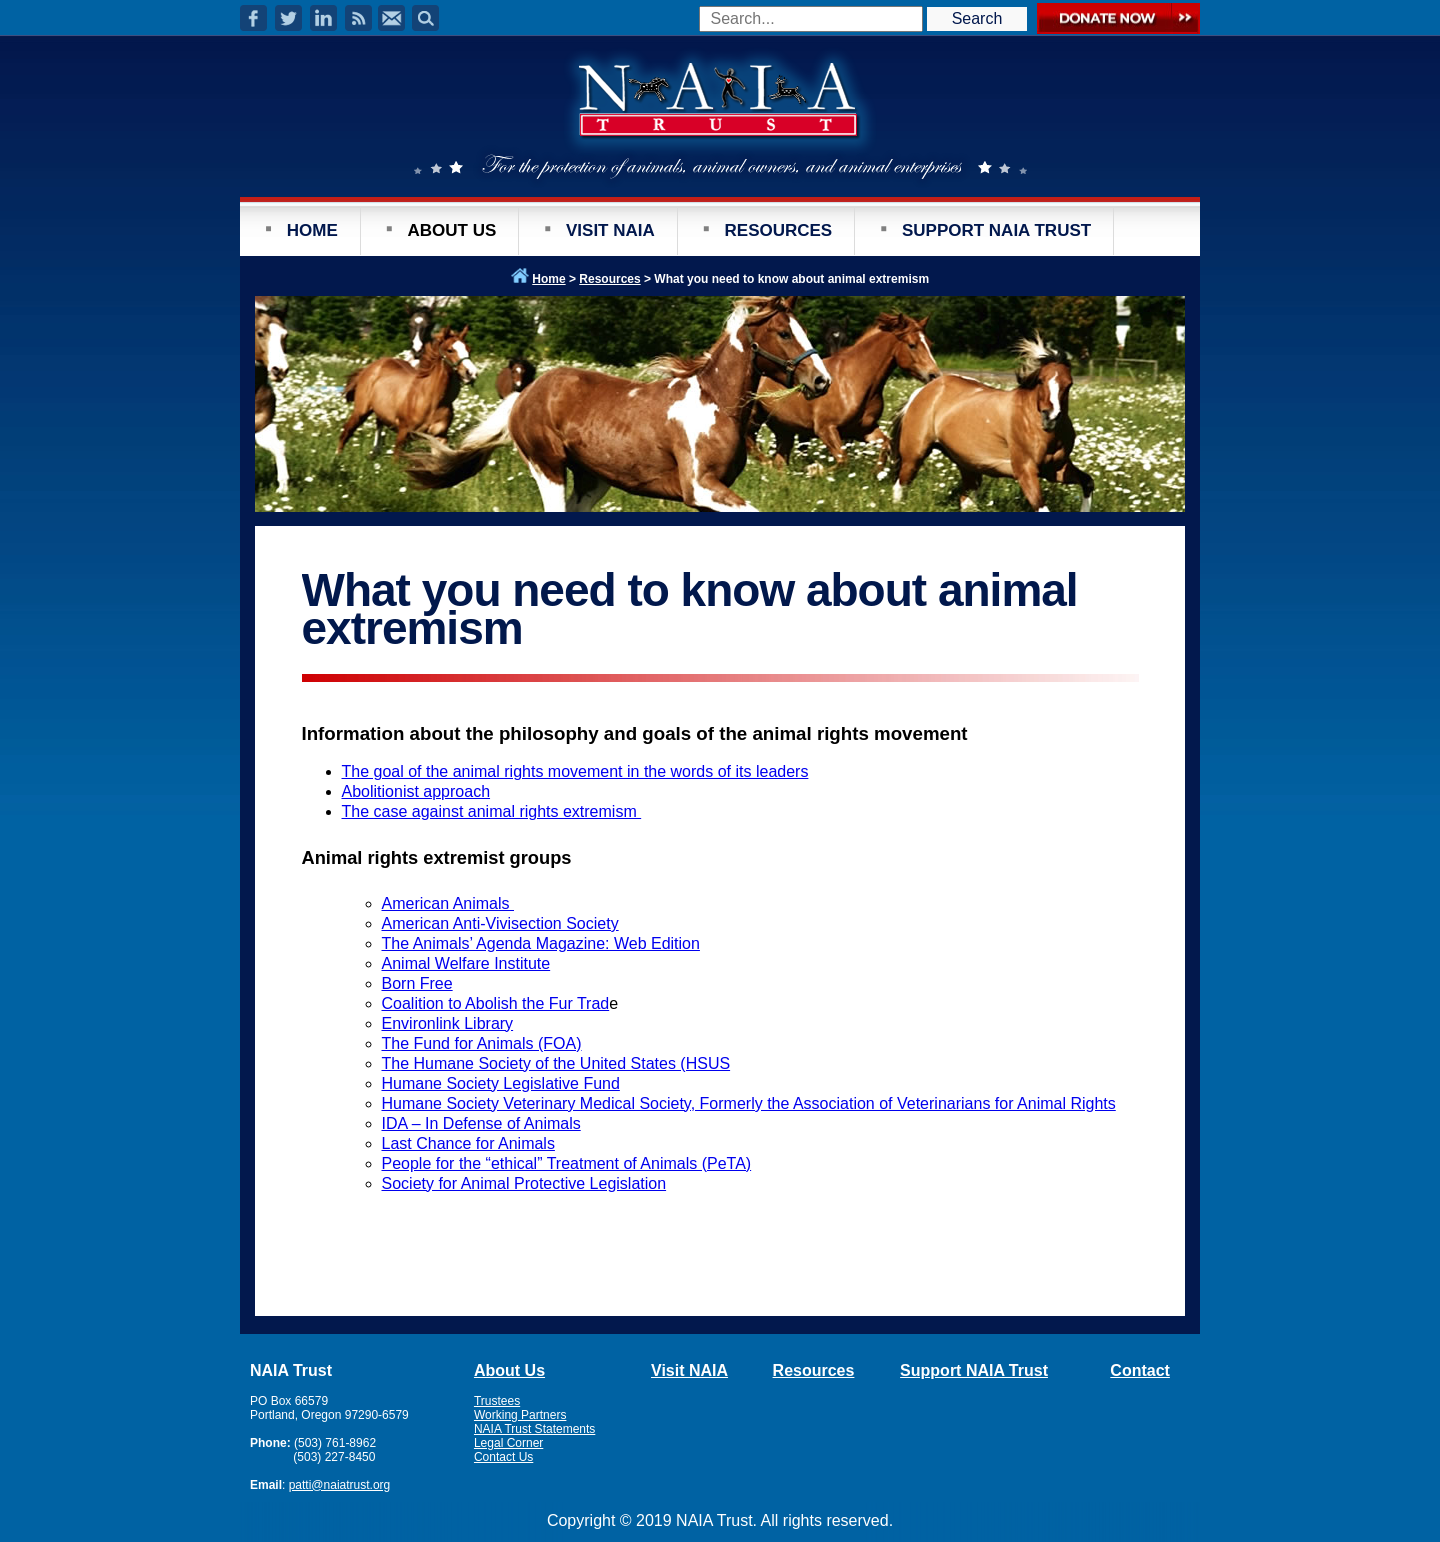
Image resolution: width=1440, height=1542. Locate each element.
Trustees (497, 1401)
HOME (312, 230)
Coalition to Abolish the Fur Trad (496, 1003)
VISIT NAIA (610, 230)
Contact (1140, 1370)
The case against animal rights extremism (492, 811)
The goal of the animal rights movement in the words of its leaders (575, 771)
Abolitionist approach (416, 791)
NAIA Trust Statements (534, 1429)
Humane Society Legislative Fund (501, 1083)
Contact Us (503, 1457)
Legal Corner (508, 1443)
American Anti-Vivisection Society (500, 923)
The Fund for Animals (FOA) (482, 1043)
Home (548, 279)
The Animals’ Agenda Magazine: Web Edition (541, 943)
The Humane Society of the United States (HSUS (556, 1063)
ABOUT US (451, 230)
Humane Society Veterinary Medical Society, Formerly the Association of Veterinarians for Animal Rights (749, 1103)
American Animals (448, 903)
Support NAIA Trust (974, 1370)
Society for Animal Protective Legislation (524, 1183)
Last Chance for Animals (468, 1143)
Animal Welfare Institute (466, 963)
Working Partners (520, 1415)
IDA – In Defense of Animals (481, 1123)
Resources (609, 279)
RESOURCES (779, 230)
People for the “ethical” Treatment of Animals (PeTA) (567, 1163)
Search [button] (977, 18)
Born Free (417, 983)
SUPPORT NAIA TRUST (996, 230)
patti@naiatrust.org (340, 1485)
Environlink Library (448, 1023)
